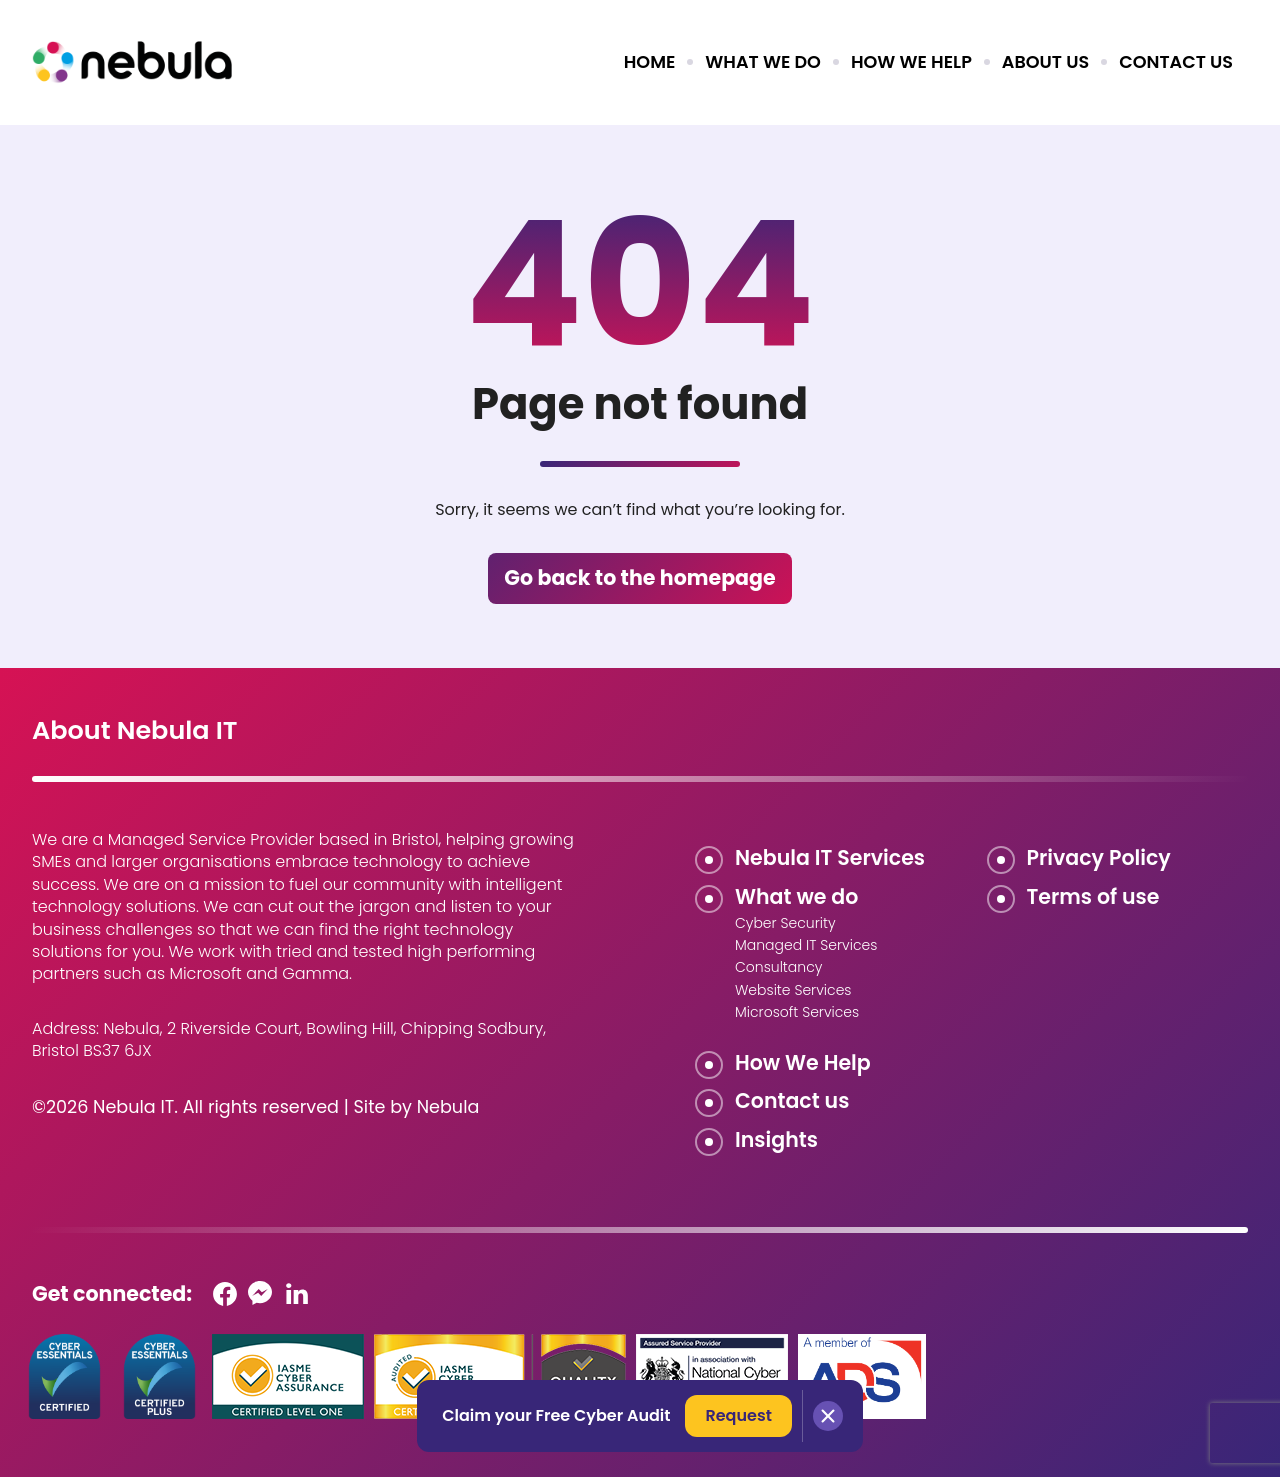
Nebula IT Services (830, 857)
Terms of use (1093, 896)
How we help (911, 62)
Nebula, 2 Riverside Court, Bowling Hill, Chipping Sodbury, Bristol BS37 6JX (289, 1039)
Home (650, 62)
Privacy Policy (1099, 857)
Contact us (1176, 62)
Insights (776, 1139)
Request (738, 1415)
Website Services (793, 990)
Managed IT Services (806, 945)
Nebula (448, 1107)
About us (1045, 62)
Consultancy (778, 967)
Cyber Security (785, 923)
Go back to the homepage (639, 577)
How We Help (803, 1062)
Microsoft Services (797, 1012)
